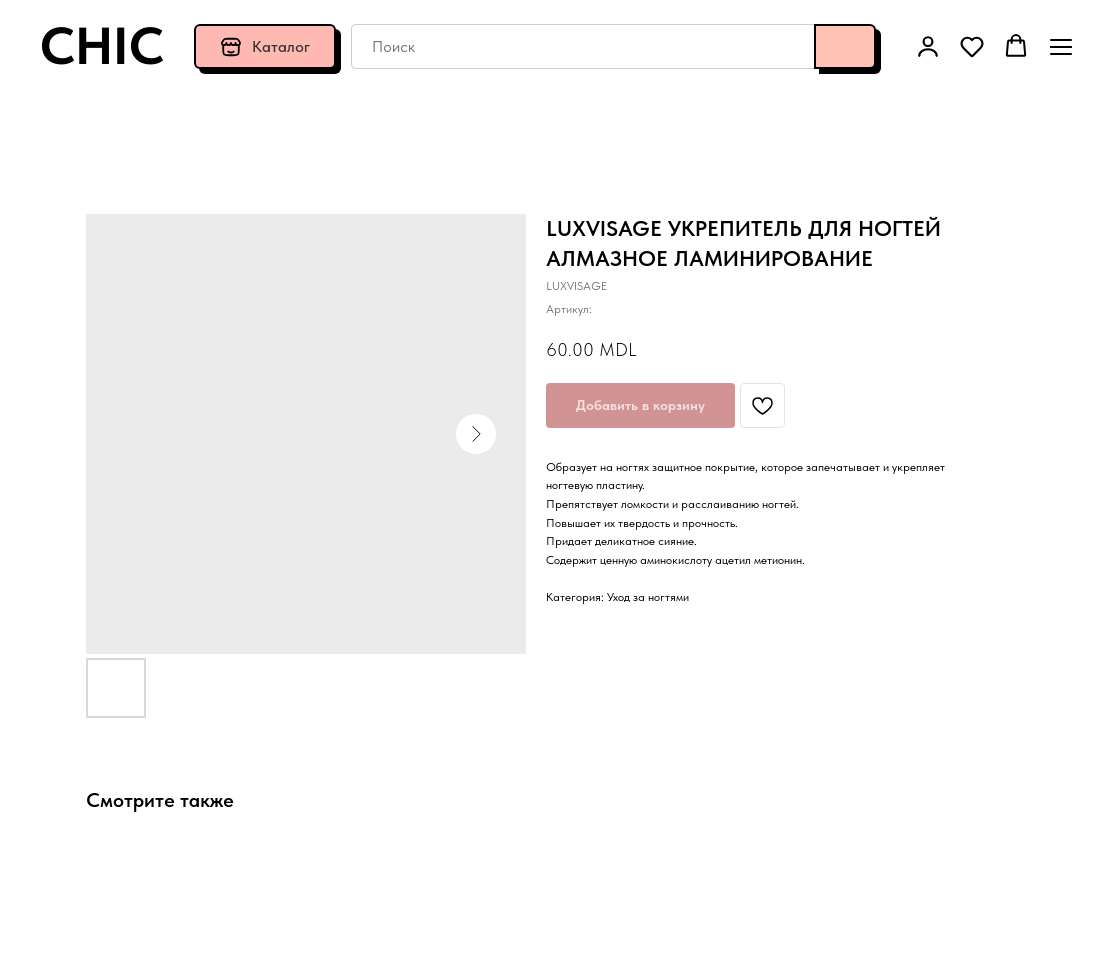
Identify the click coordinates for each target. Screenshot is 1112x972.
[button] (928, 46)
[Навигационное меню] (1061, 46)
